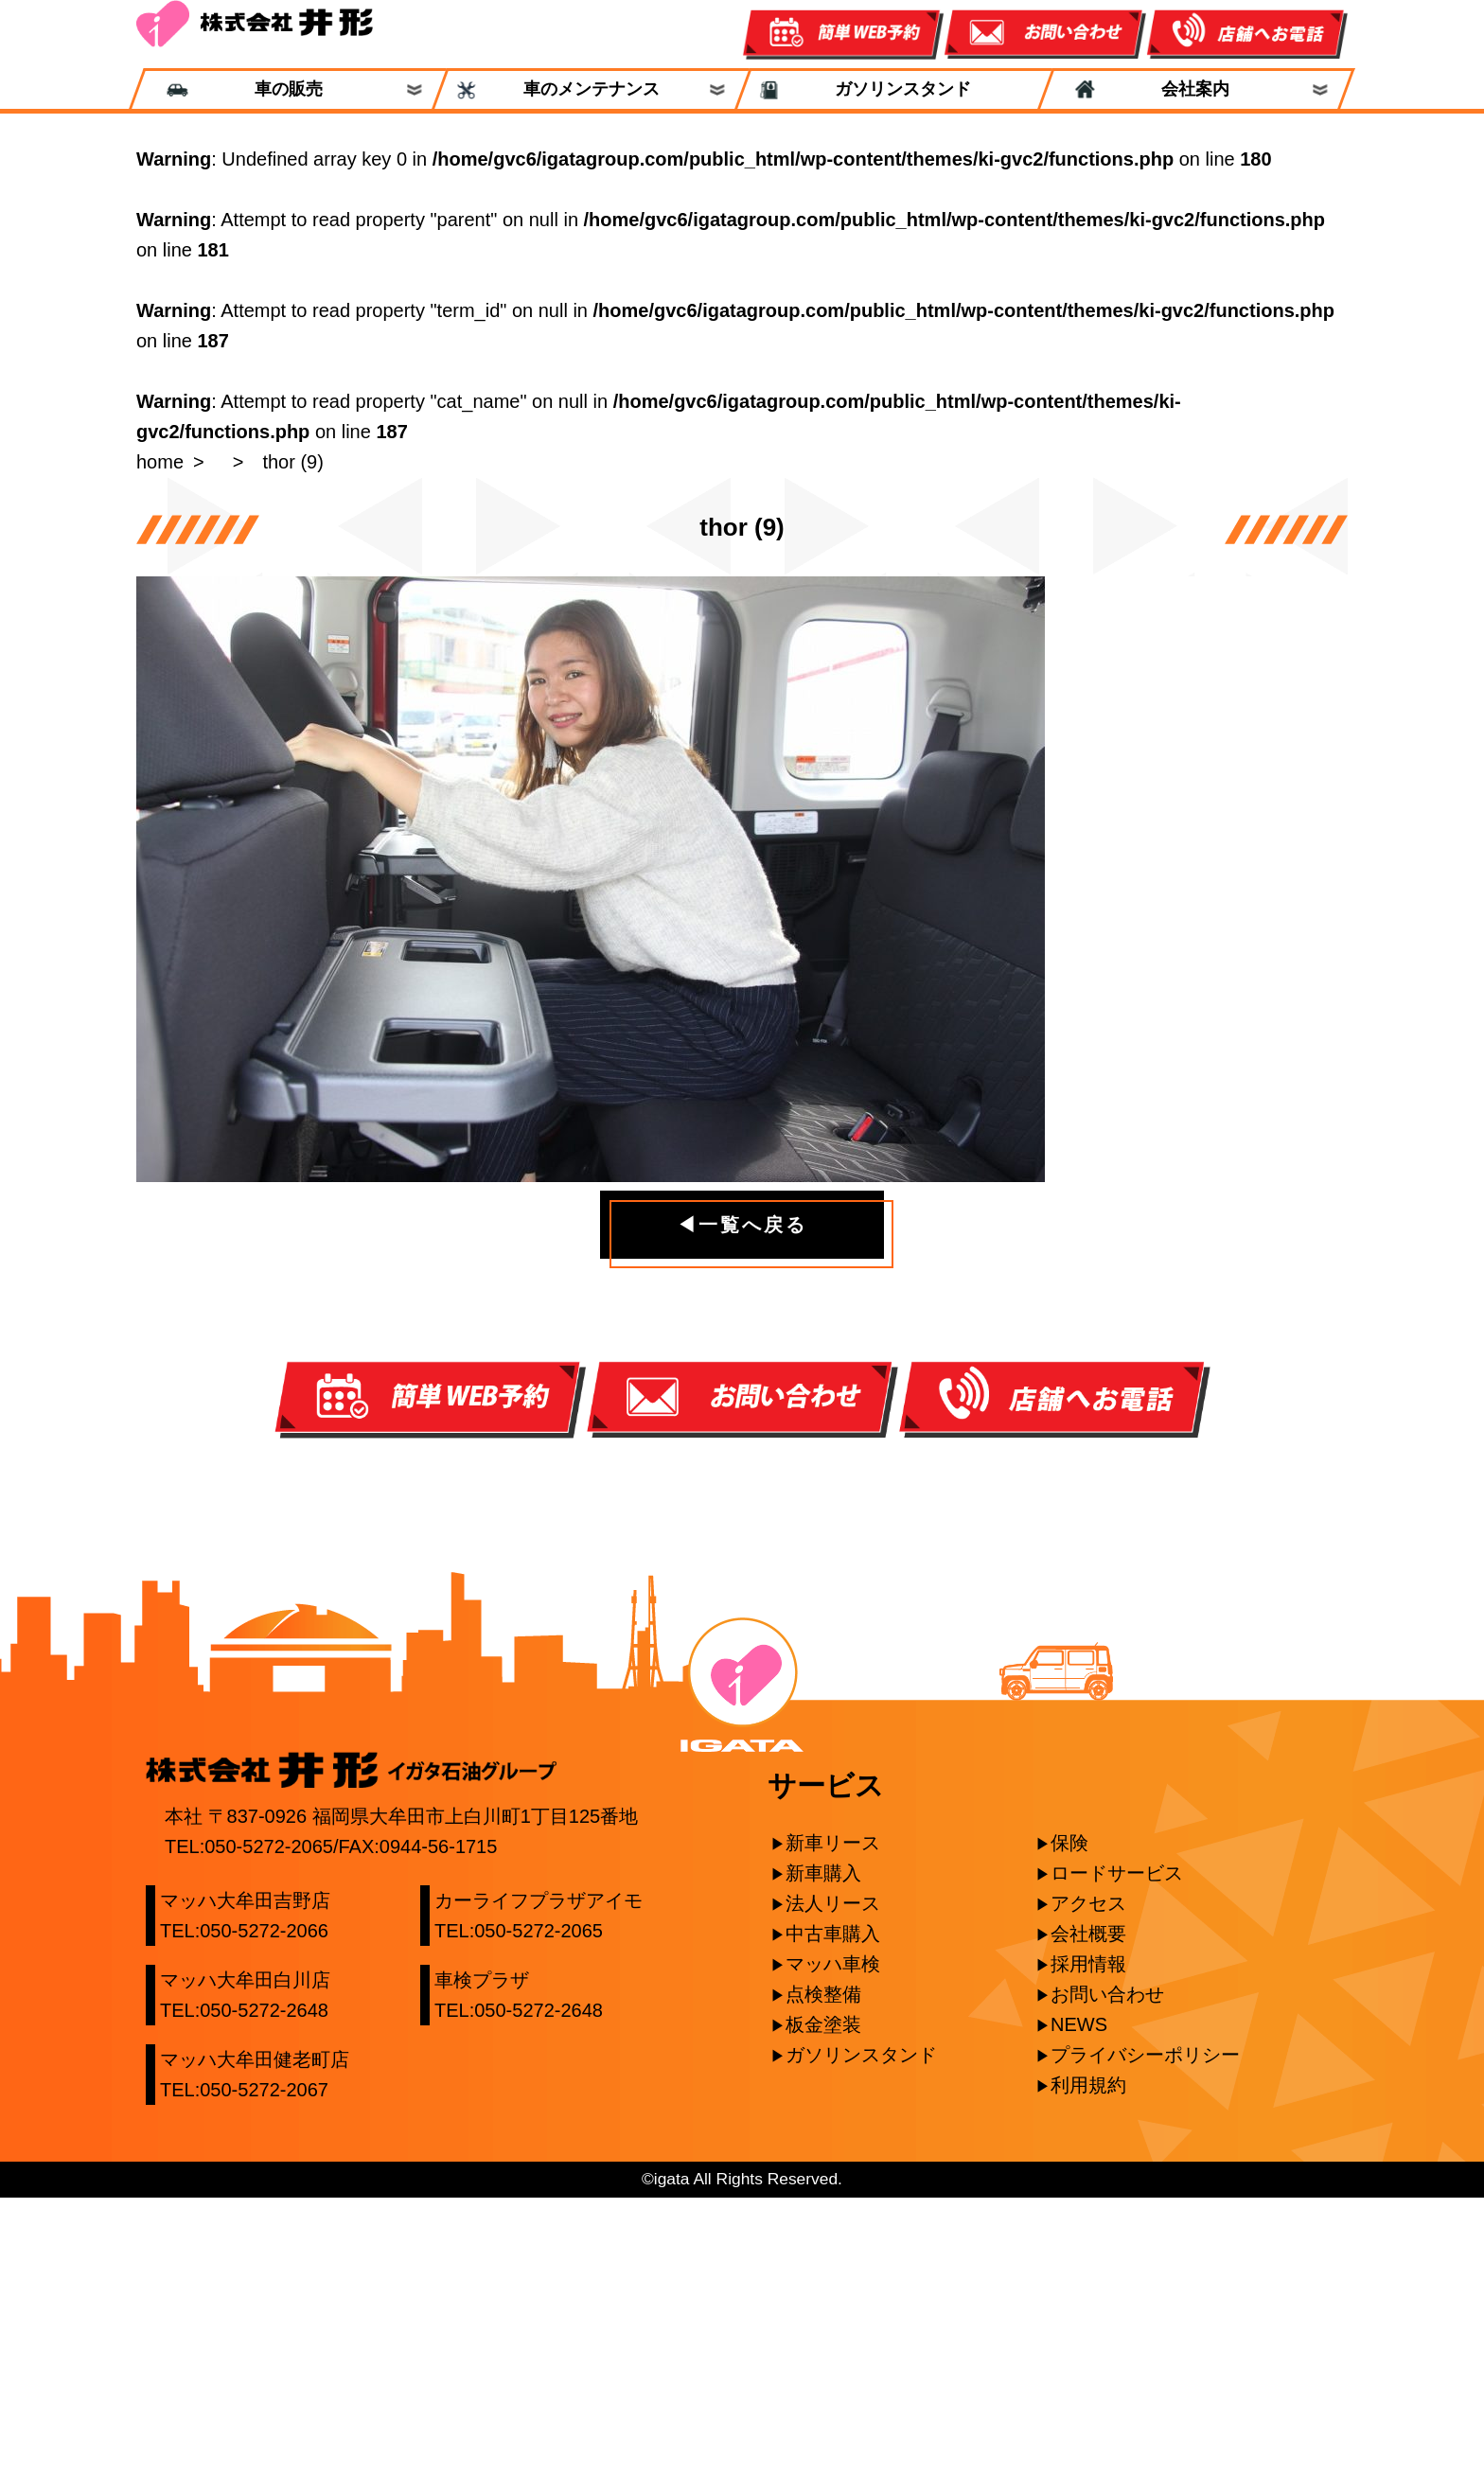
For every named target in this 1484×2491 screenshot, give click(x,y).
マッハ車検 (833, 2257)
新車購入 (823, 2166)
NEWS (1079, 2317)
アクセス (1088, 2196)
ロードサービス (1117, 2166)
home (160, 461)
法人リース (833, 2196)
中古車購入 (833, 2227)
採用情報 (1088, 2257)
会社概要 (1088, 2227)
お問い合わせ (1107, 2287)
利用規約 (1088, 2378)
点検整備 (823, 2287)
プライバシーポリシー (1145, 2348)
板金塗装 (823, 2317)
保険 (1069, 2136)
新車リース (833, 2136)
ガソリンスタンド (894, 89)
